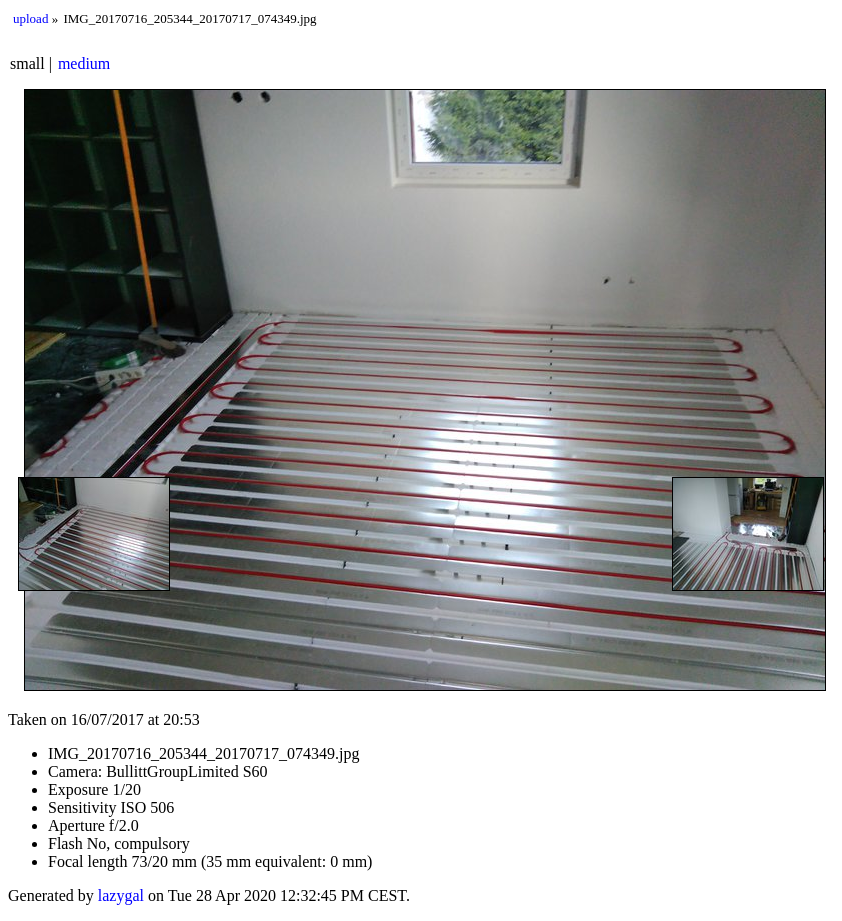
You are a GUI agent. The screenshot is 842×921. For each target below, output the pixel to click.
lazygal (121, 895)
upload (30, 18)
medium (84, 63)
